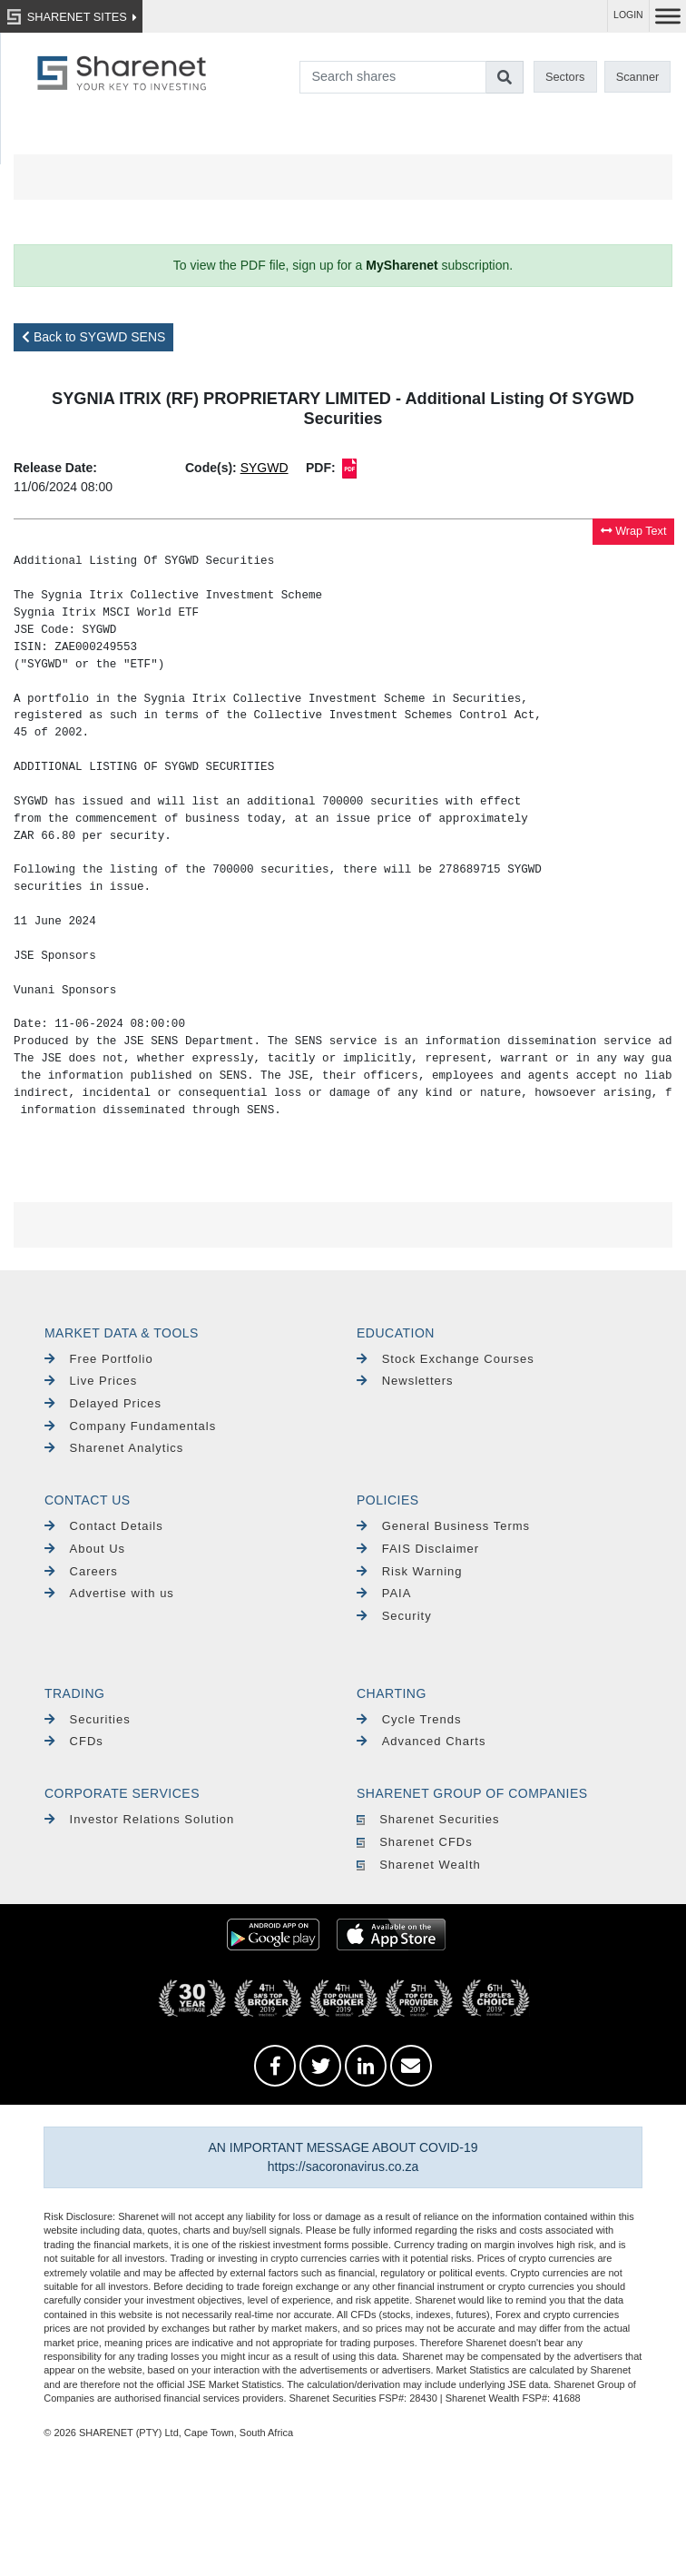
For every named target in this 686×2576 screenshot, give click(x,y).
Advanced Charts (421, 1741)
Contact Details (103, 1526)
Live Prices (90, 1380)
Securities (87, 1719)
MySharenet (401, 265)
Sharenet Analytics (113, 1448)
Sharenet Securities (428, 1819)
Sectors (564, 77)
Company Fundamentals (130, 1426)
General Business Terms (443, 1526)
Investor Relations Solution (139, 1819)
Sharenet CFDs (415, 1842)
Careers (81, 1571)
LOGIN (628, 15)
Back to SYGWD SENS (93, 337)
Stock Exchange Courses (445, 1359)
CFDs (73, 1741)
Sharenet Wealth (419, 1864)
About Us (84, 1548)
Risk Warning (410, 1571)
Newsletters (405, 1380)
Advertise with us (109, 1593)
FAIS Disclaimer (418, 1548)
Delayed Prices (103, 1403)
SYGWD (264, 467)
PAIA (384, 1593)
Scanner (638, 77)
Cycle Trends (409, 1719)
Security (394, 1616)
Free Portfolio (98, 1359)
